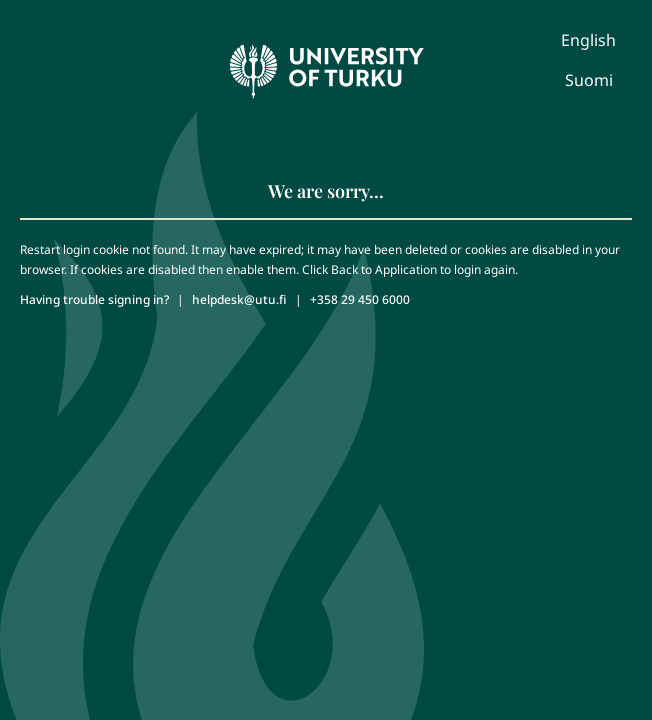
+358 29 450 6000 (360, 299)
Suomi (589, 80)
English (588, 40)
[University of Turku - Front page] (326, 66)
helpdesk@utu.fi (239, 299)
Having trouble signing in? (94, 299)
